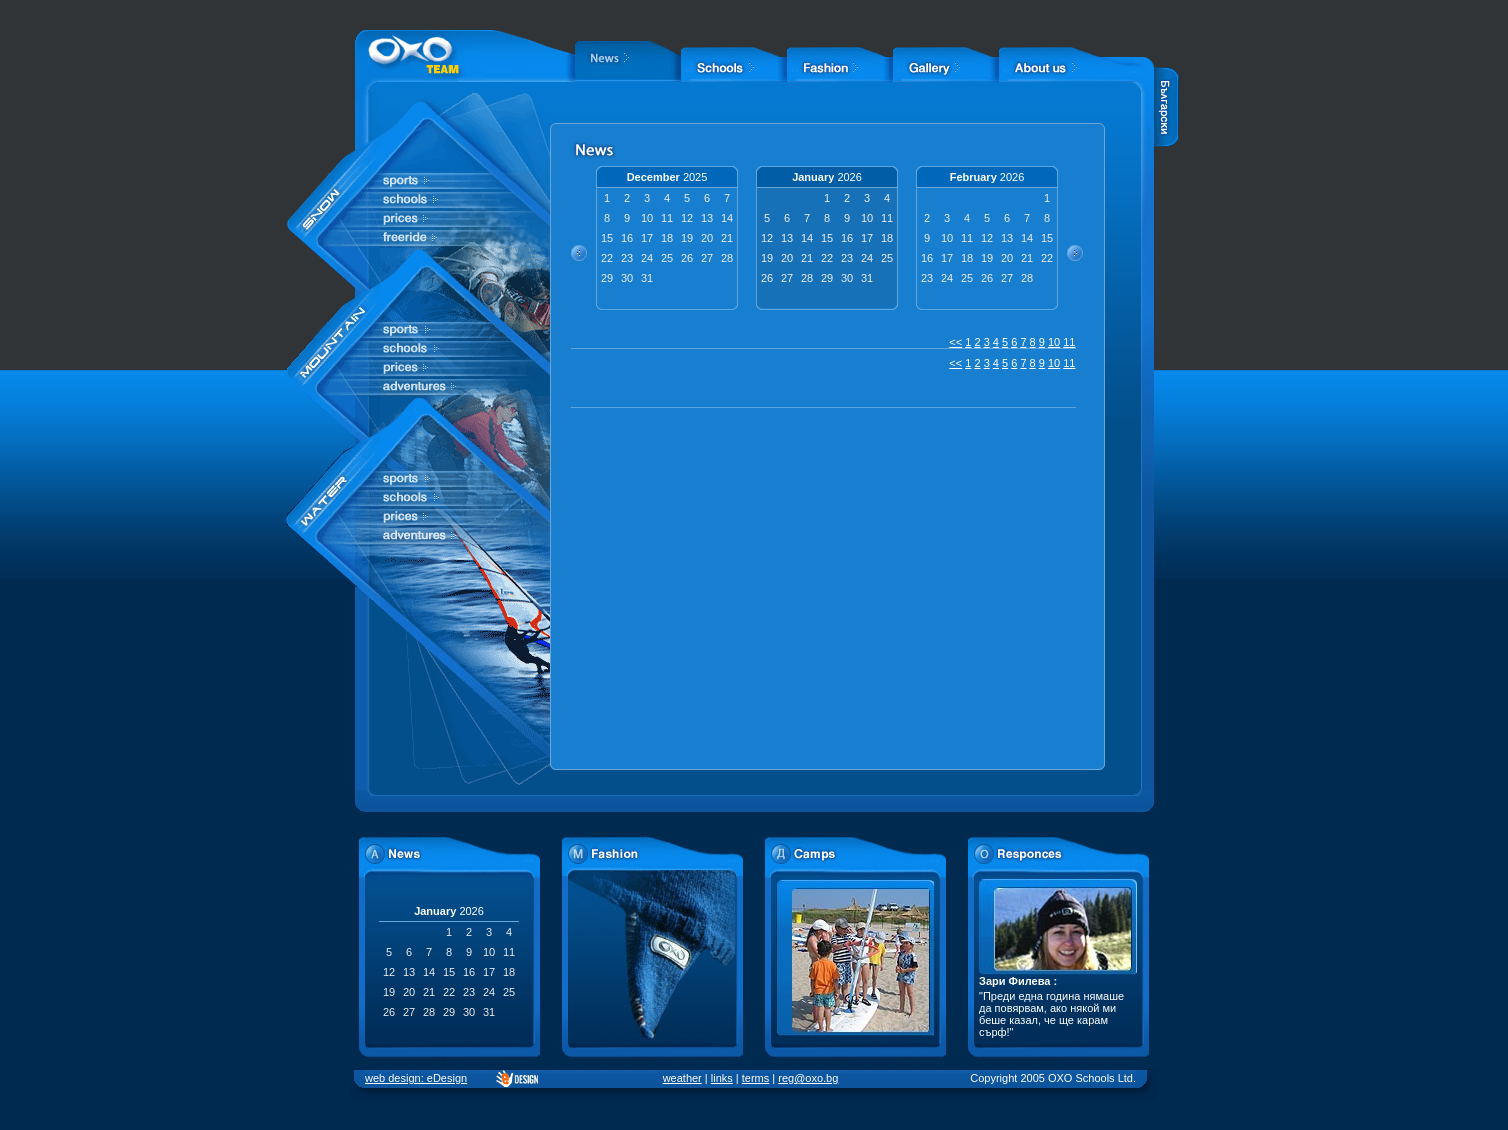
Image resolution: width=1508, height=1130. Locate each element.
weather (682, 1078)
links (722, 1078)
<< (955, 342)
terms (756, 1078)
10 (1054, 342)
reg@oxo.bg (808, 1078)
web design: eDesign (416, 1078)
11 (1069, 342)
